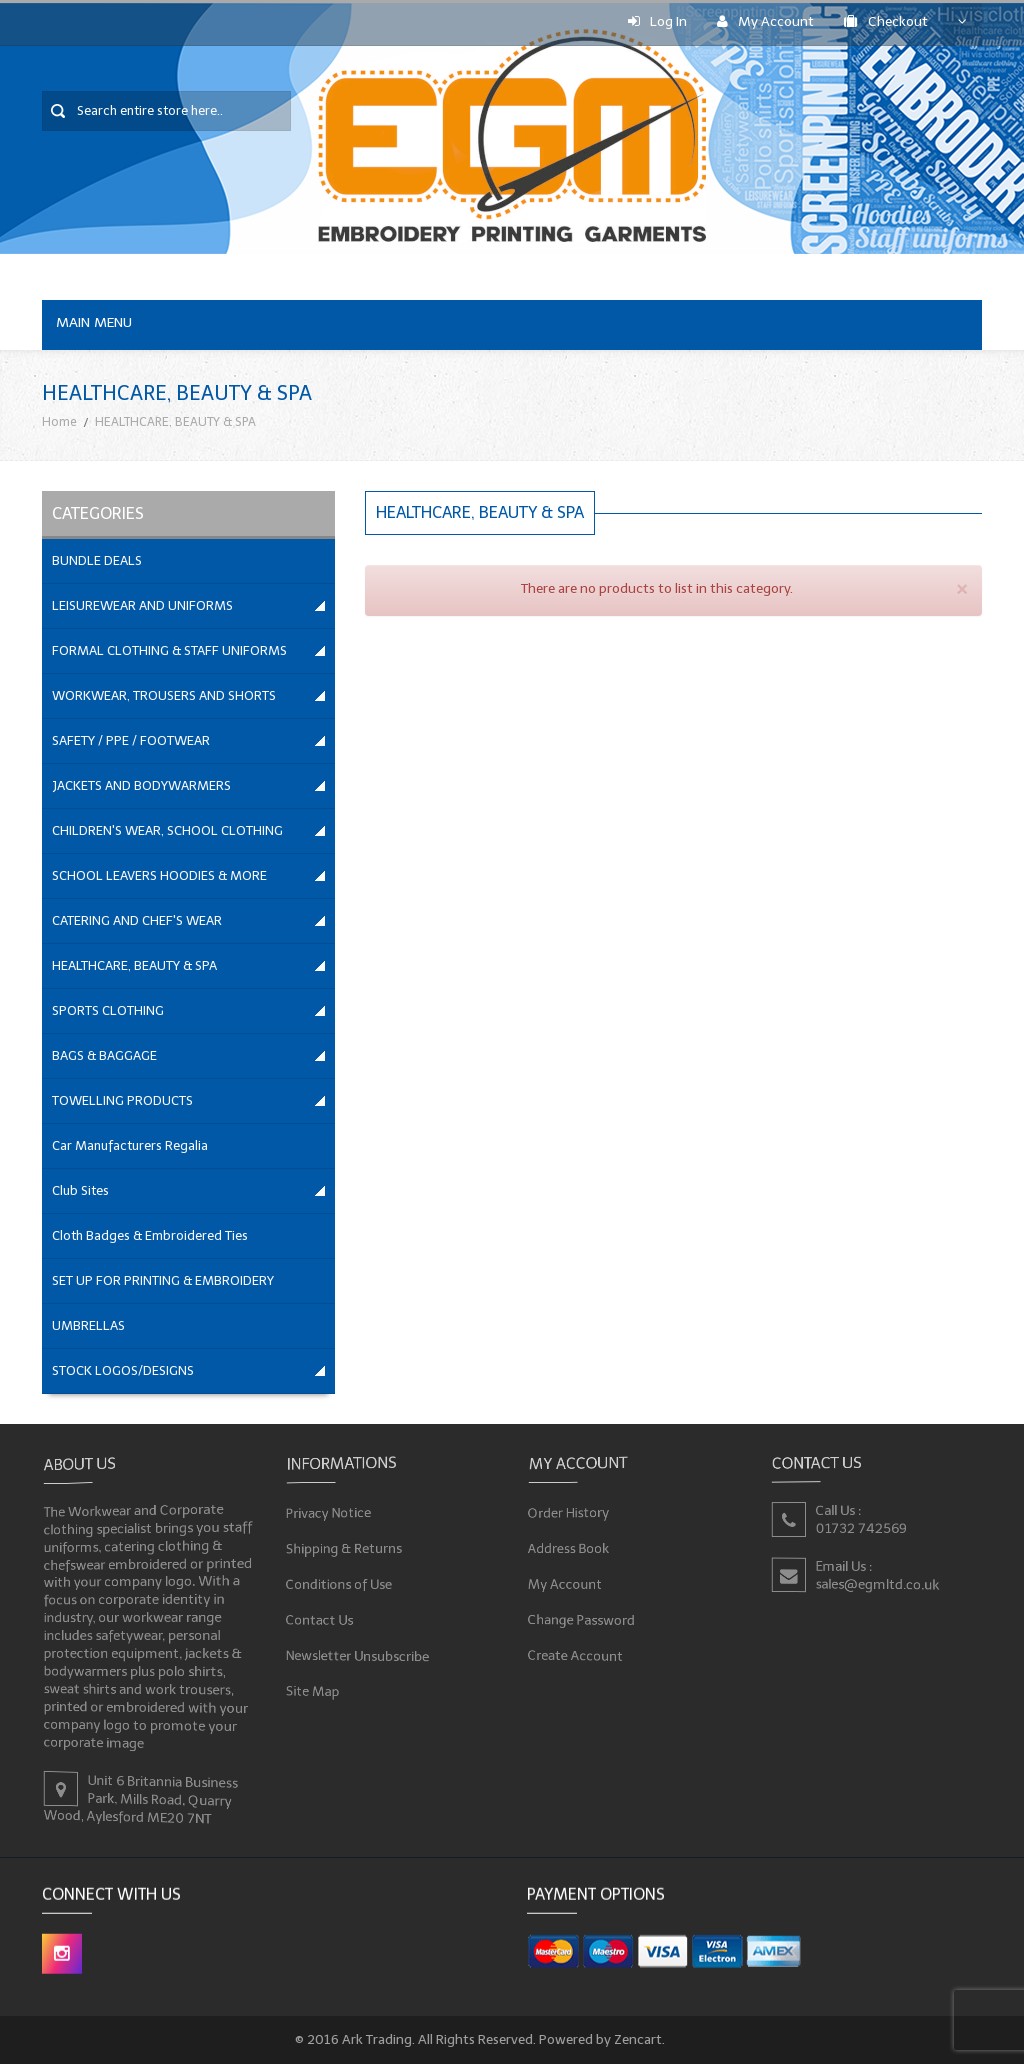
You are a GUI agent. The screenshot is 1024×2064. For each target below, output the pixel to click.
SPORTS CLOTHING (108, 1010)
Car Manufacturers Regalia (130, 1145)
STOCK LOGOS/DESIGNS (123, 1370)
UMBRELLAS (88, 1325)
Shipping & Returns (345, 1548)
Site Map (314, 1689)
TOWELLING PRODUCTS (122, 1100)
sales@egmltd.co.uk (877, 1584)
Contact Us (320, 1618)
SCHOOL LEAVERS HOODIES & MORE (159, 875)
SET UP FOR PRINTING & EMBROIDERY (163, 1280)
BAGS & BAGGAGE (104, 1055)
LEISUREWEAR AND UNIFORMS (142, 605)
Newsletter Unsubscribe (358, 1653)
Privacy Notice (329, 1513)
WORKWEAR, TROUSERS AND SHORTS (164, 695)
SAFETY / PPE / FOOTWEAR (131, 740)
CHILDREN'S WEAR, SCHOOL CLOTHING (167, 830)
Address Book (569, 1548)
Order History (569, 1512)
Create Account (576, 1653)
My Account (765, 21)
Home (59, 421)
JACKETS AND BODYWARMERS (141, 785)
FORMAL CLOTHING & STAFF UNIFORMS (169, 650)
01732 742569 (861, 1528)
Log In (657, 21)
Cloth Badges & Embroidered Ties (150, 1235)
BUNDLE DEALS (97, 560)
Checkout (886, 21)
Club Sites (80, 1190)
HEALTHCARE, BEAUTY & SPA (134, 965)
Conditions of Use (340, 1583)
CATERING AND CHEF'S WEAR (137, 920)
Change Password (582, 1618)
